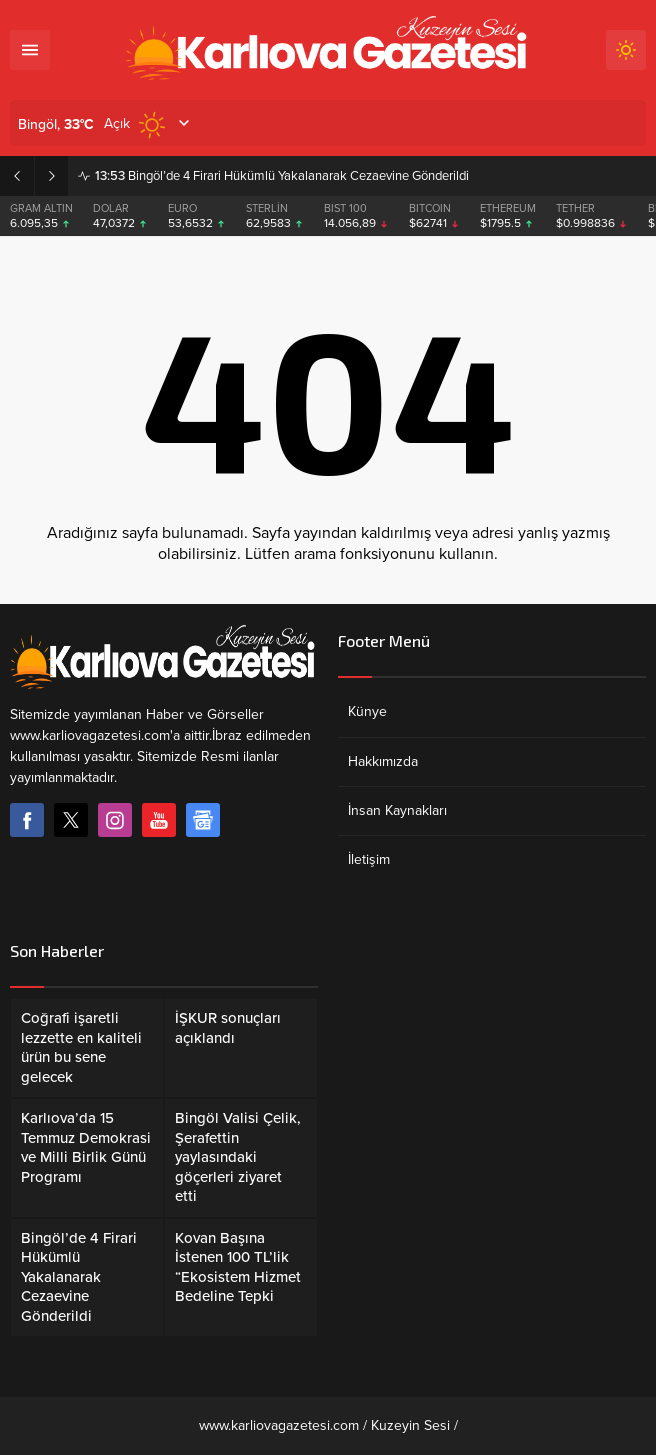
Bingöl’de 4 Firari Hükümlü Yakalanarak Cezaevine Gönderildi (282, 176)
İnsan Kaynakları (397, 810)
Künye (367, 711)
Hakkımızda (383, 761)
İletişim (369, 859)
